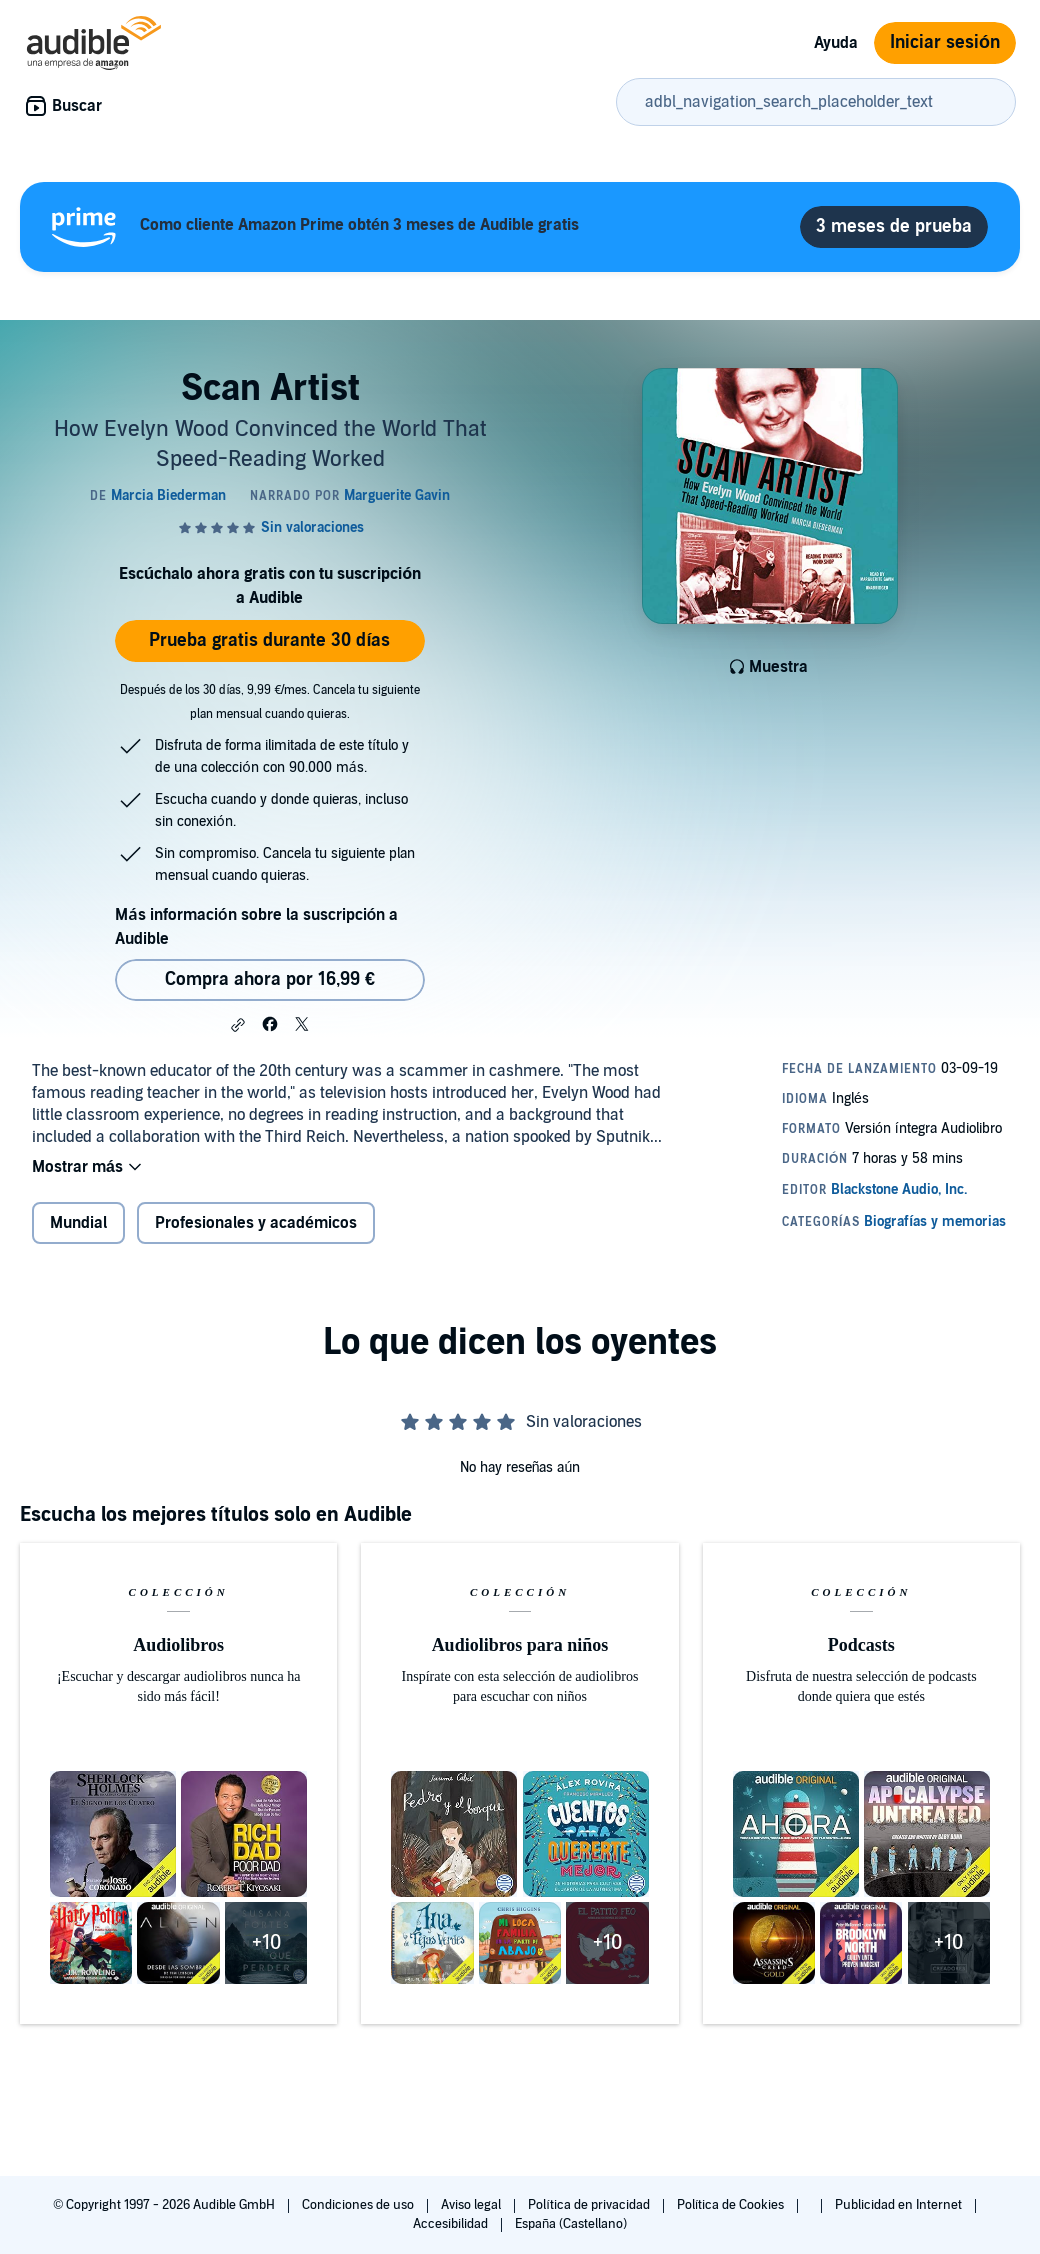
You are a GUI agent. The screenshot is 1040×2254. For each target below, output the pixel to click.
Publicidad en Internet (900, 2205)
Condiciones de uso (359, 2205)
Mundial (78, 1223)
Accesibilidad (452, 2224)
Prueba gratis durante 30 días (269, 640)
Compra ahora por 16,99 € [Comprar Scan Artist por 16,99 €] (270, 979)
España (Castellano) (571, 2224)
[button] (238, 1025)
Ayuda (836, 43)
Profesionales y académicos (256, 1223)
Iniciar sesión (945, 42)
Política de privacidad (590, 2205)
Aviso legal (472, 2205)
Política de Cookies (732, 2205)
